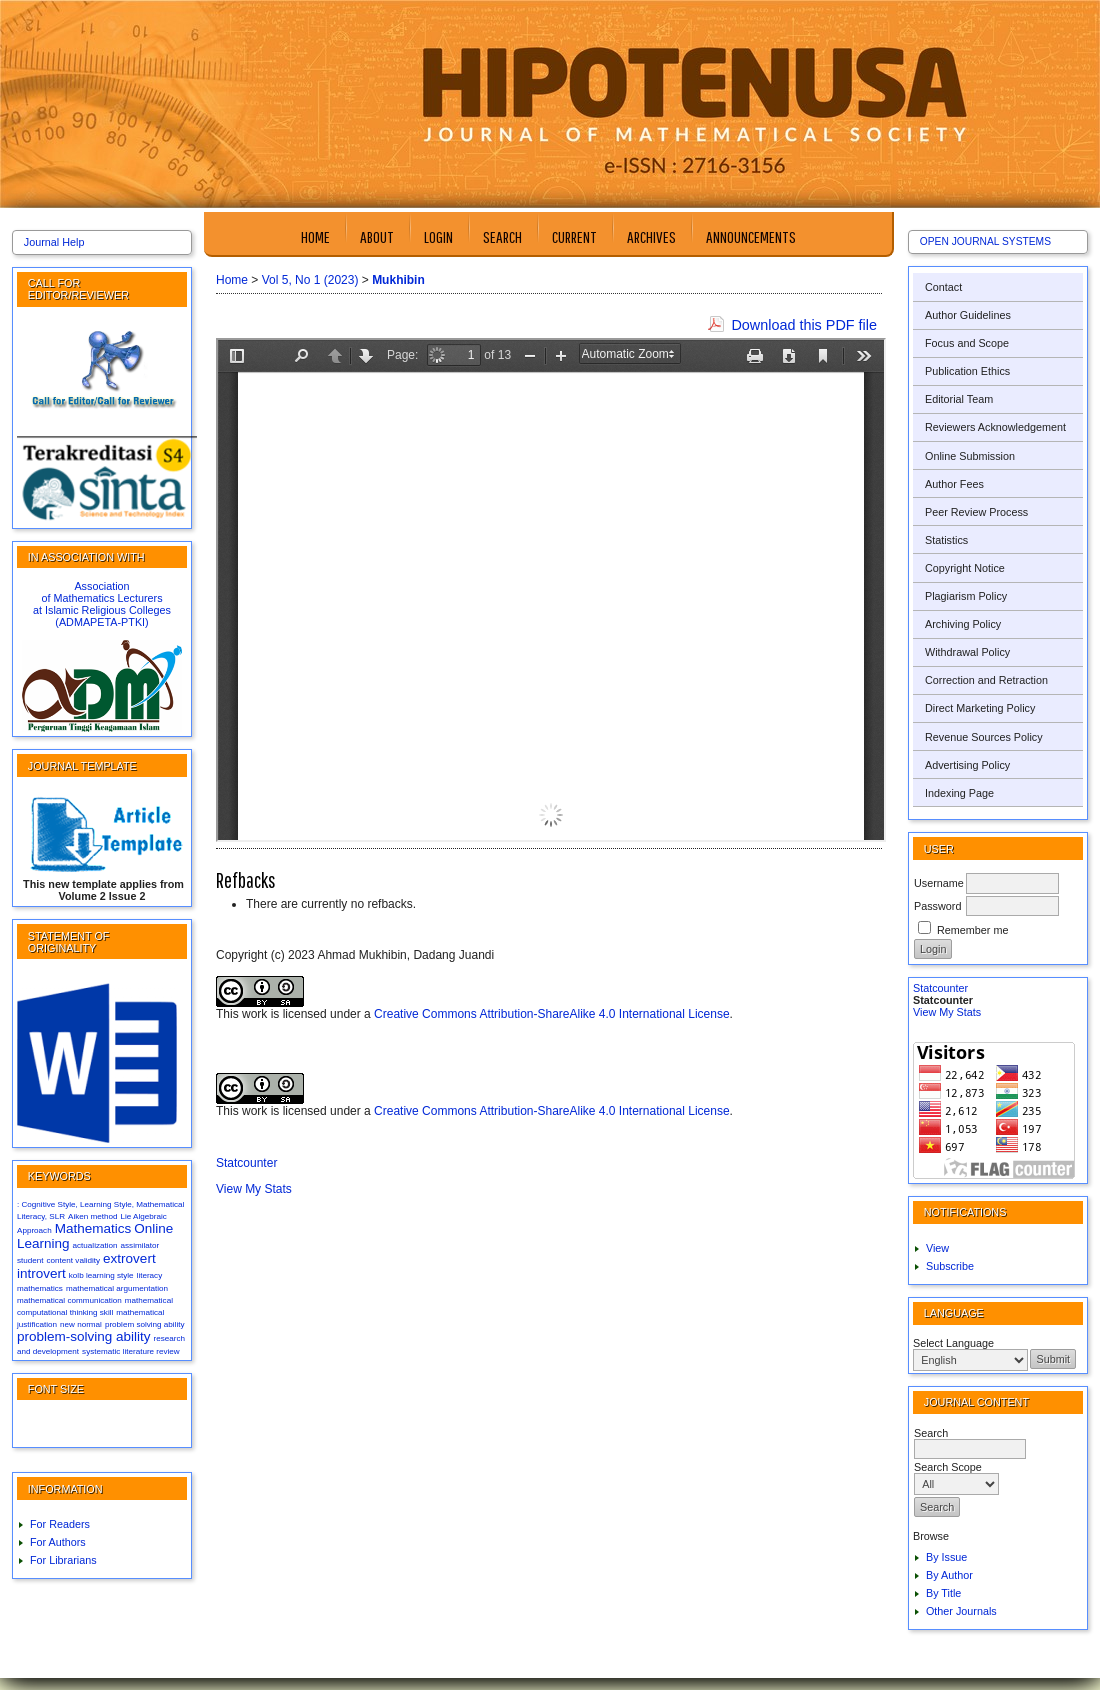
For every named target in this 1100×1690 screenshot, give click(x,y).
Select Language (953, 1343)
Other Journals (961, 1611)
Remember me (972, 930)
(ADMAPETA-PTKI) (101, 622)
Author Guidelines (968, 315)
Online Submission (970, 456)
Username (939, 883)
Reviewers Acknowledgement (995, 427)
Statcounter (940, 988)
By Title (943, 1593)
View (937, 1248)
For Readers (60, 1524)
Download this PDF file (804, 325)
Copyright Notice (965, 568)
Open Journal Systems (985, 241)
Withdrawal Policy (967, 652)
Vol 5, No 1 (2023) (310, 280)
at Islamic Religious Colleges (102, 610)
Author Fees (954, 484)
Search (502, 236)
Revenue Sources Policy (984, 737)
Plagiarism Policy (966, 596)
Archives (651, 236)
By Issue (946, 1557)
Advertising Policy (967, 765)
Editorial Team (959, 399)
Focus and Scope (967, 343)
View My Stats (947, 1012)
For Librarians (63, 1560)
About (377, 236)
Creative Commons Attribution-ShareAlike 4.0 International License (552, 1014)
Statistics (946, 540)
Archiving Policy (963, 624)
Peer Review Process (976, 512)
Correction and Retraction (986, 680)
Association (101, 586)
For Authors (58, 1542)
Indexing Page (959, 793)
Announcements (751, 236)
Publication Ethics (967, 371)
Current (574, 236)
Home (315, 236)
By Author (949, 1575)
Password (937, 906)
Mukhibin (398, 280)
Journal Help (54, 242)
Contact (943, 287)
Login (438, 236)
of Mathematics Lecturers (101, 598)
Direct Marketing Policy (980, 708)
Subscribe (950, 1266)
